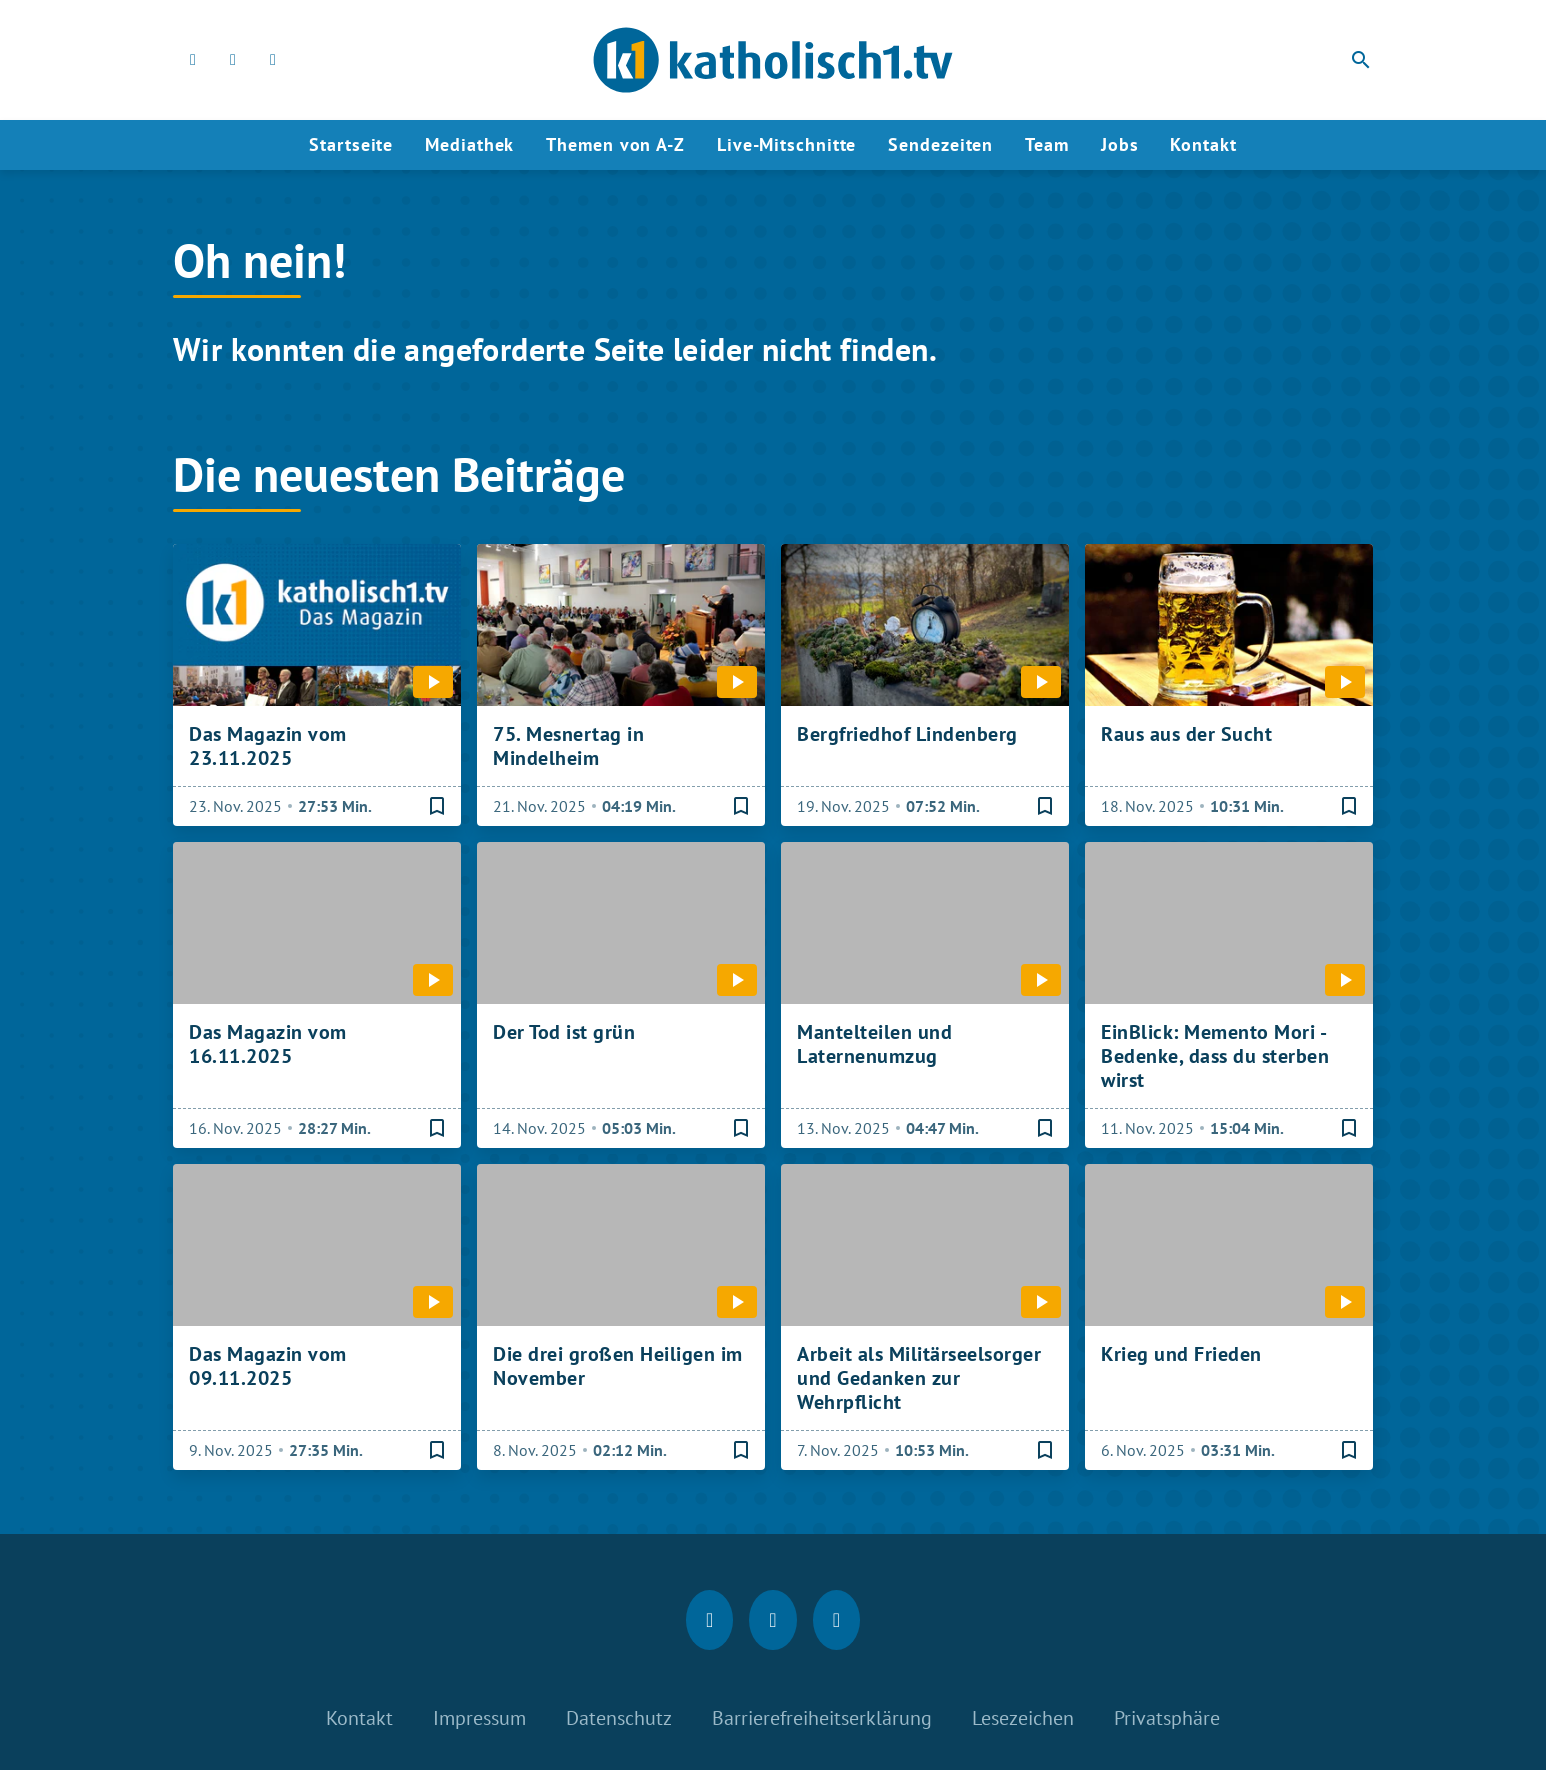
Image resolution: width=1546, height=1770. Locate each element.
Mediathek (469, 144)
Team (1047, 144)
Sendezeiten (940, 144)
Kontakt (1203, 144)
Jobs (1120, 144)
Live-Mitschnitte (786, 144)
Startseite (351, 144)
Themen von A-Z (615, 144)
